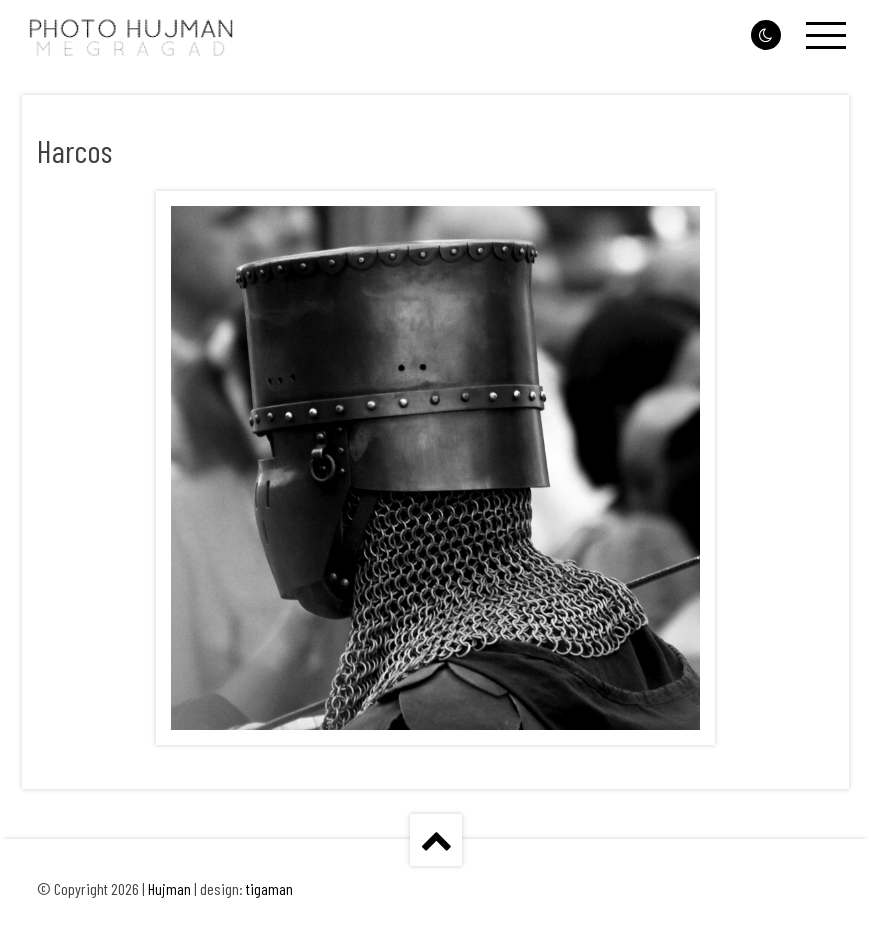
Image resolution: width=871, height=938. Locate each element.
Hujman (169, 888)
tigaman (269, 888)
